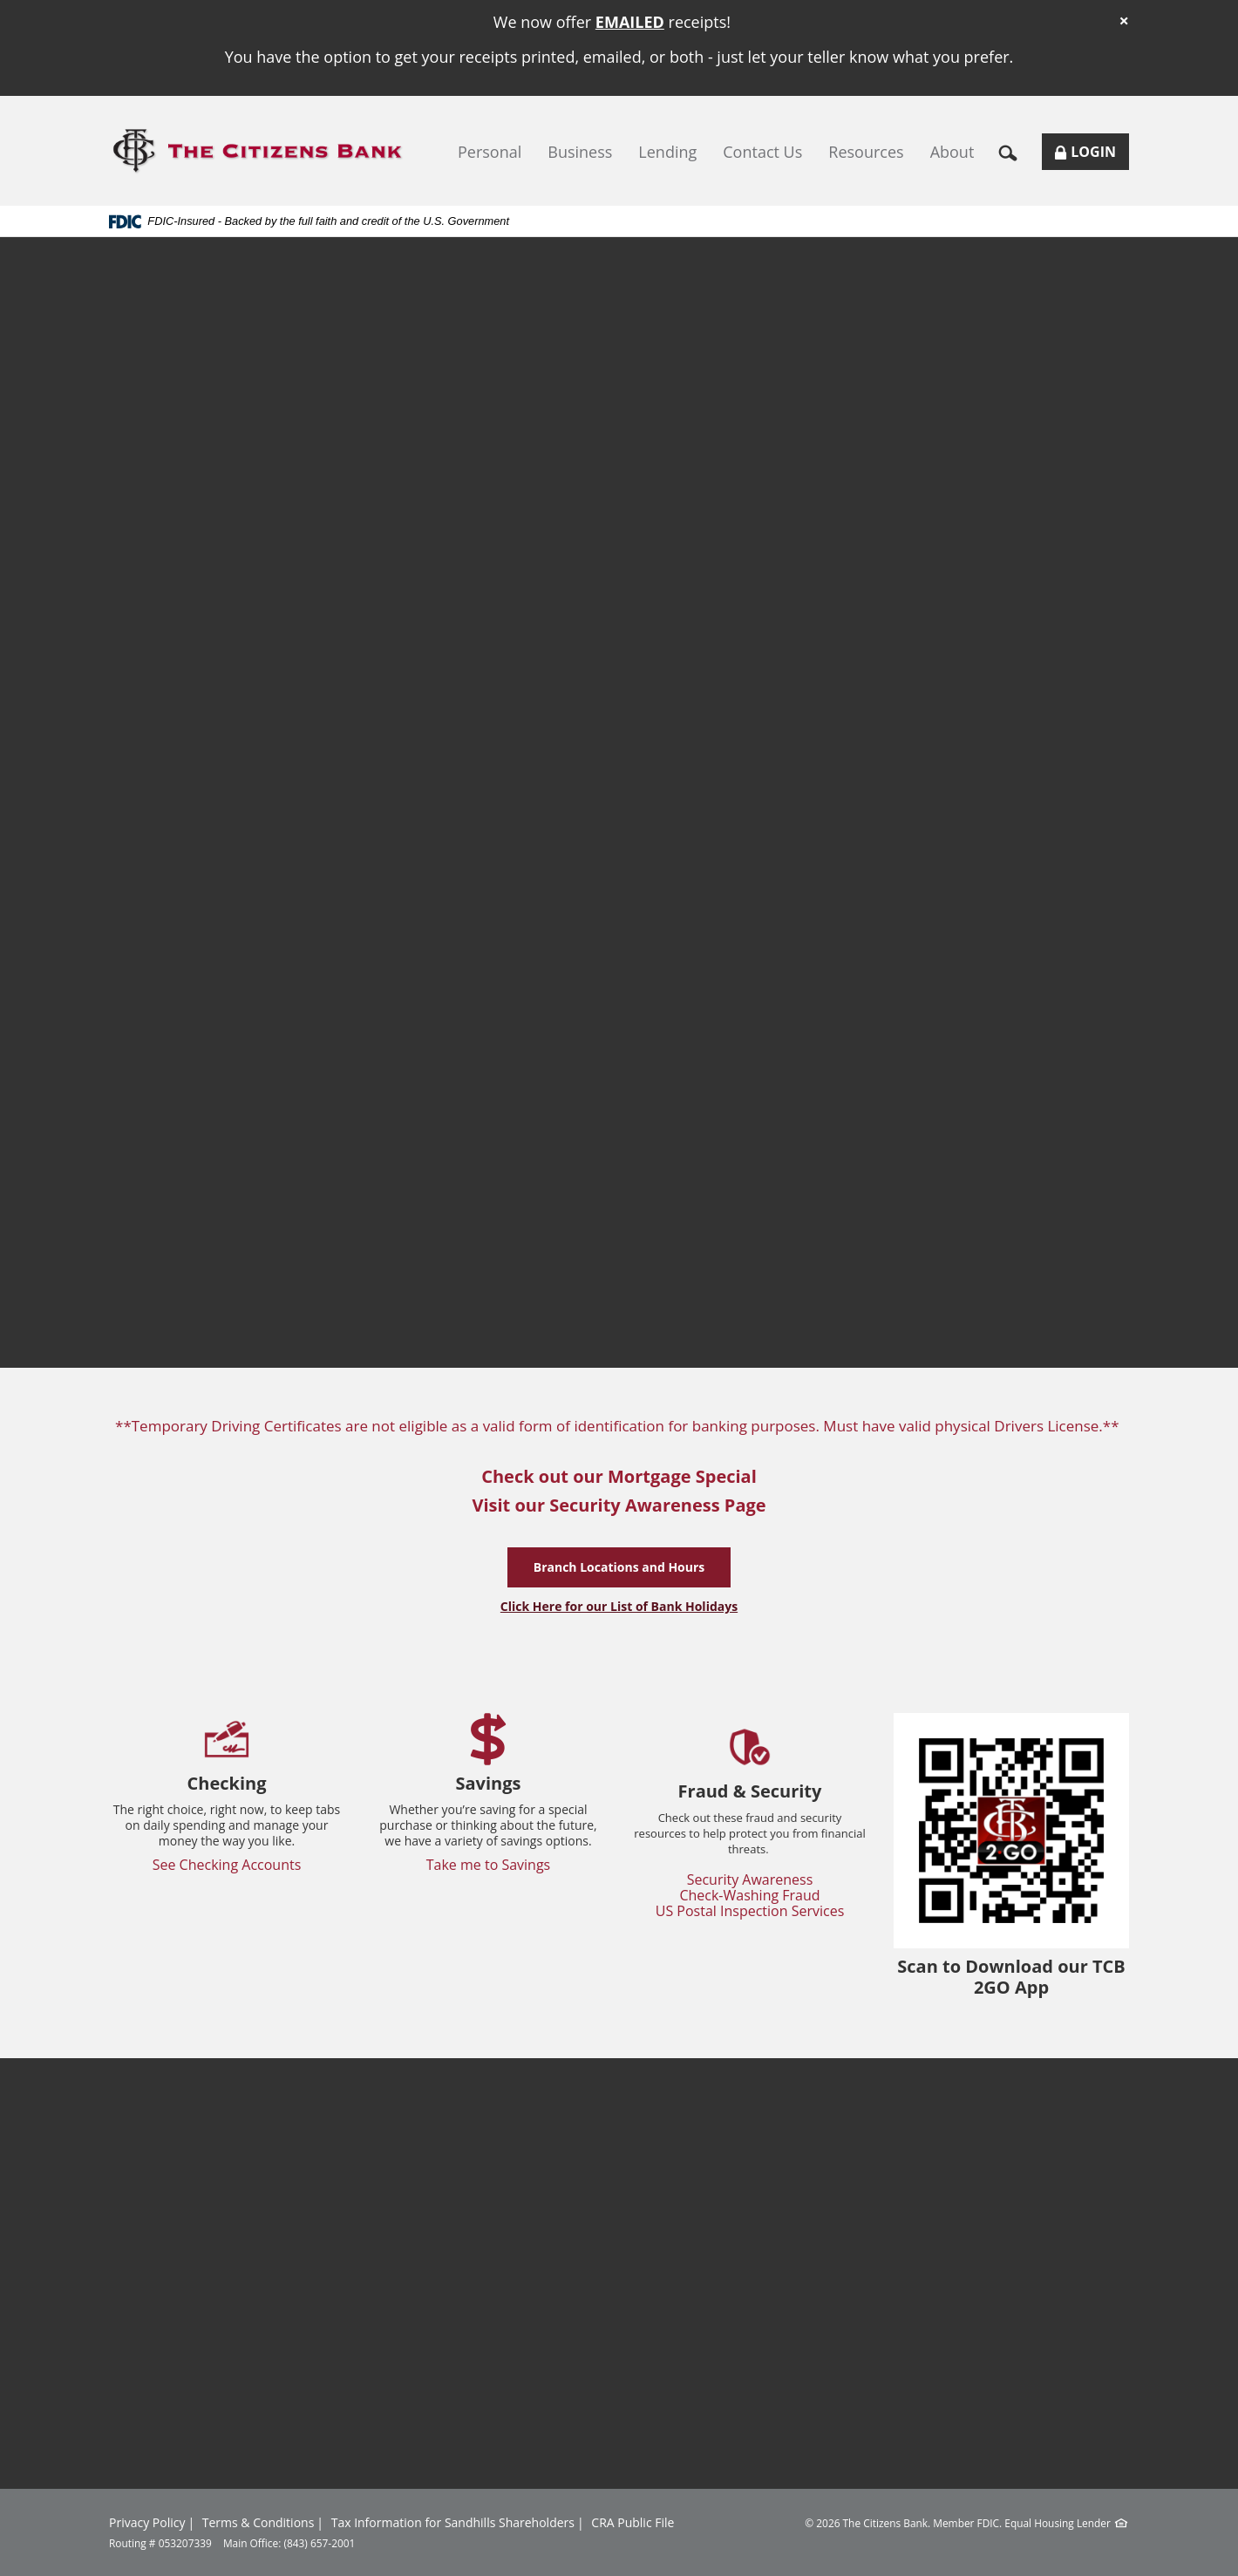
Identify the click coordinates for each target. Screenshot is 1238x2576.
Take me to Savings (488, 1864)
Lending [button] (667, 151)
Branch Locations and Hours (619, 1567)
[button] (1014, 151)
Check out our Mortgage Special (619, 1476)
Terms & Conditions (258, 2522)
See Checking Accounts (227, 1864)
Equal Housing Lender (1057, 2523)
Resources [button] (865, 151)
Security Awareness (750, 1879)
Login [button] (1092, 155)
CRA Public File (632, 2522)
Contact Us (762, 151)
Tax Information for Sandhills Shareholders (453, 2522)
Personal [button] (489, 151)
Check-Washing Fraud (749, 1895)
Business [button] (580, 151)
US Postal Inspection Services (750, 1910)
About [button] (952, 151)
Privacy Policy (147, 2522)
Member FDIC (966, 2523)
